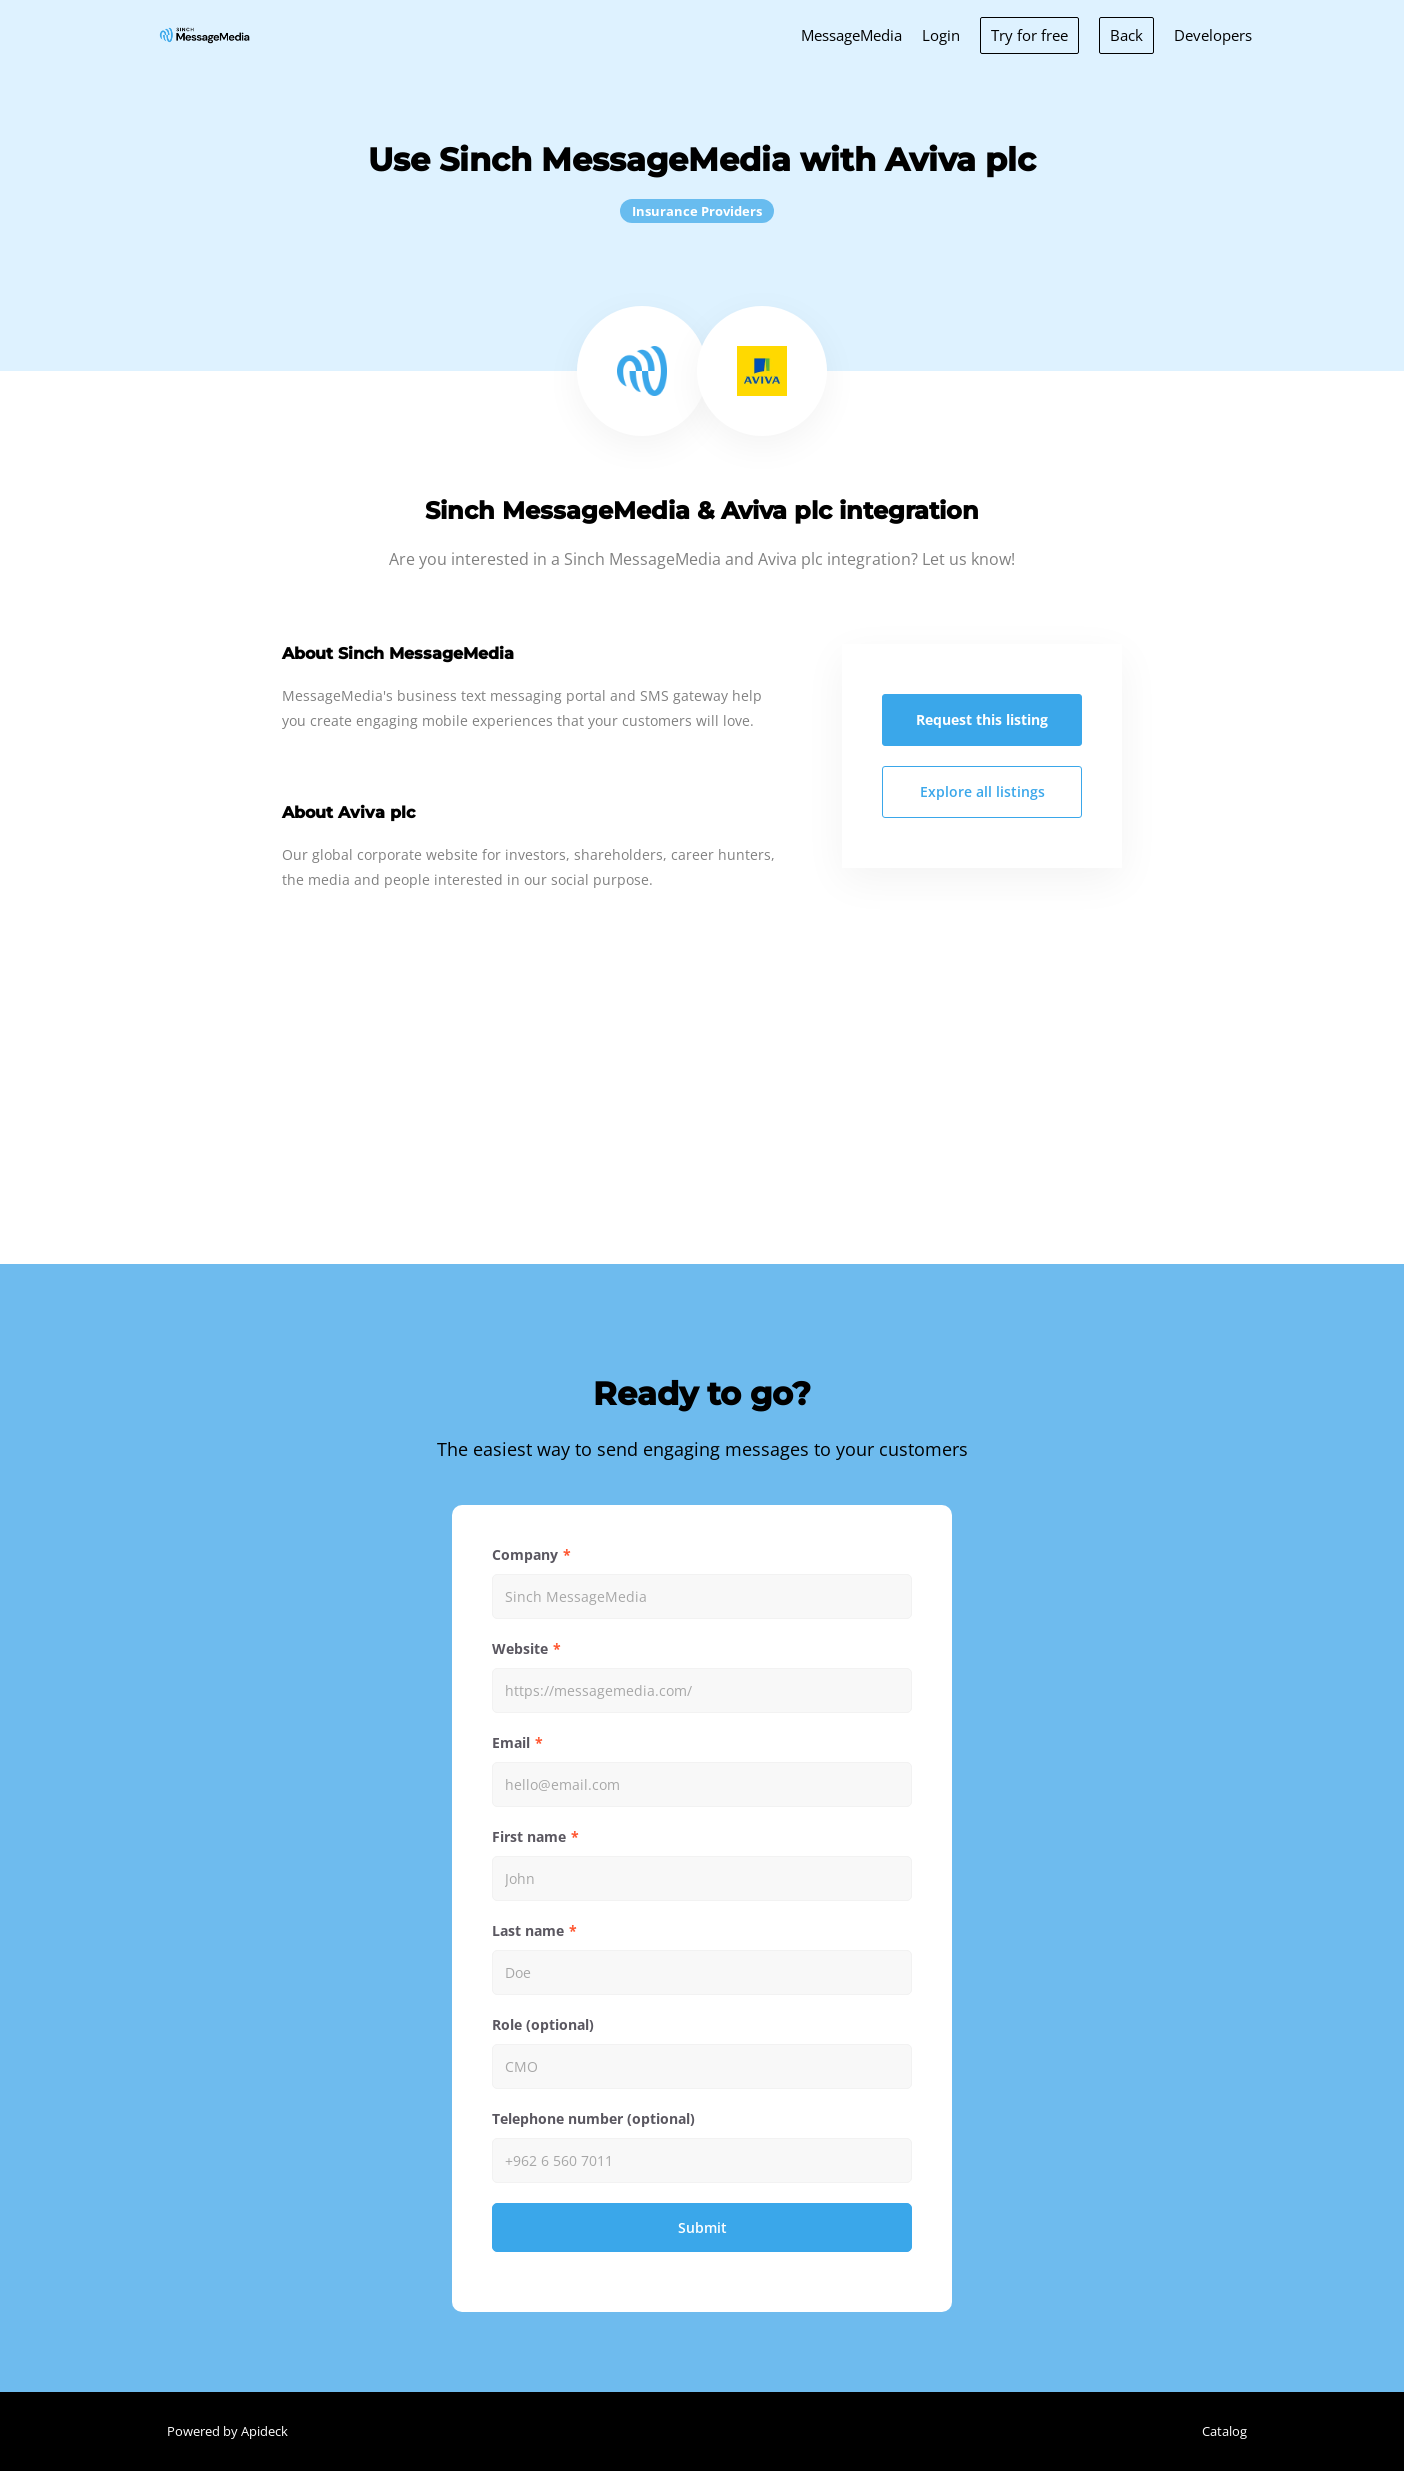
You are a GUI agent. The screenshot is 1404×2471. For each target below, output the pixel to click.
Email (511, 1742)
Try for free (1029, 35)
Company (525, 1554)
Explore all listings (982, 791)
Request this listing (982, 719)
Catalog (1224, 2431)
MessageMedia (851, 35)
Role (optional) (543, 2024)
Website (520, 1648)
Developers (1213, 35)
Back (1126, 35)
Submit (702, 2227)
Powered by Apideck (227, 2431)
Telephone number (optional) (593, 2118)
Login (941, 35)
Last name (528, 1930)
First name (529, 1836)
